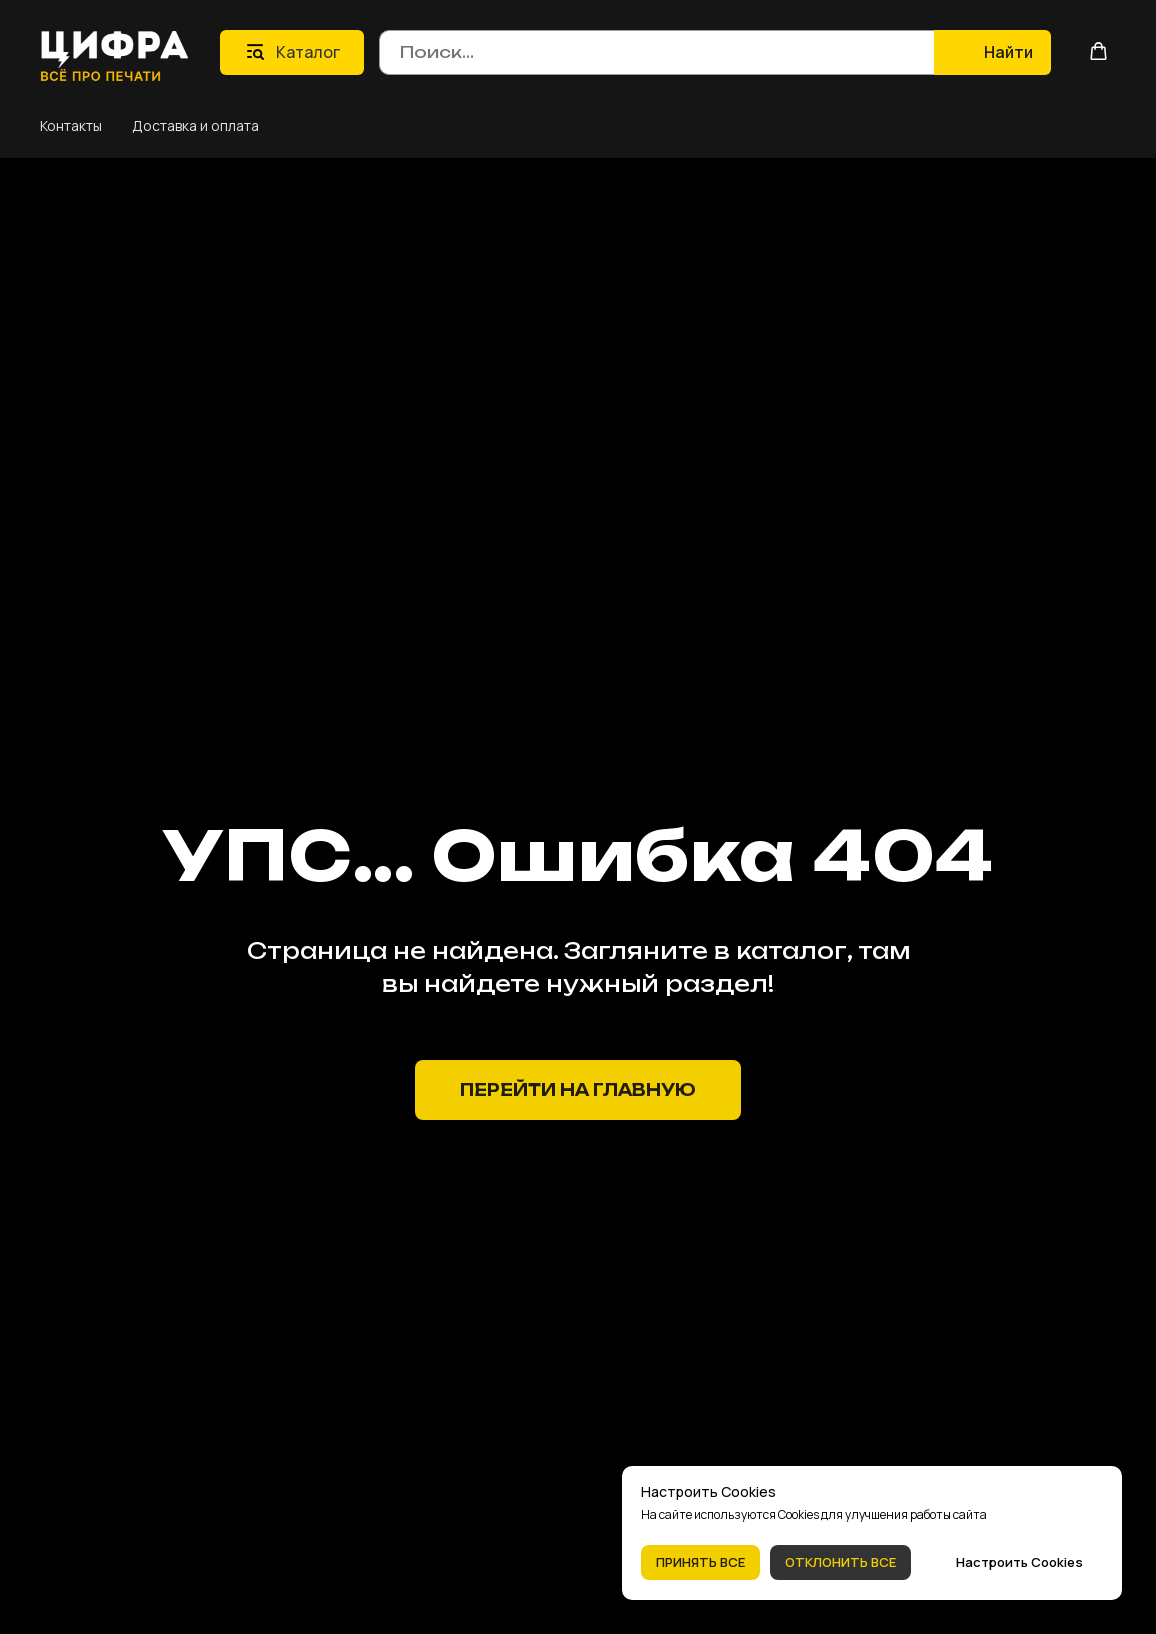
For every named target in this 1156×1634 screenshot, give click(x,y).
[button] (1098, 51)
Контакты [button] (71, 125)
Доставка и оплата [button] (195, 125)
